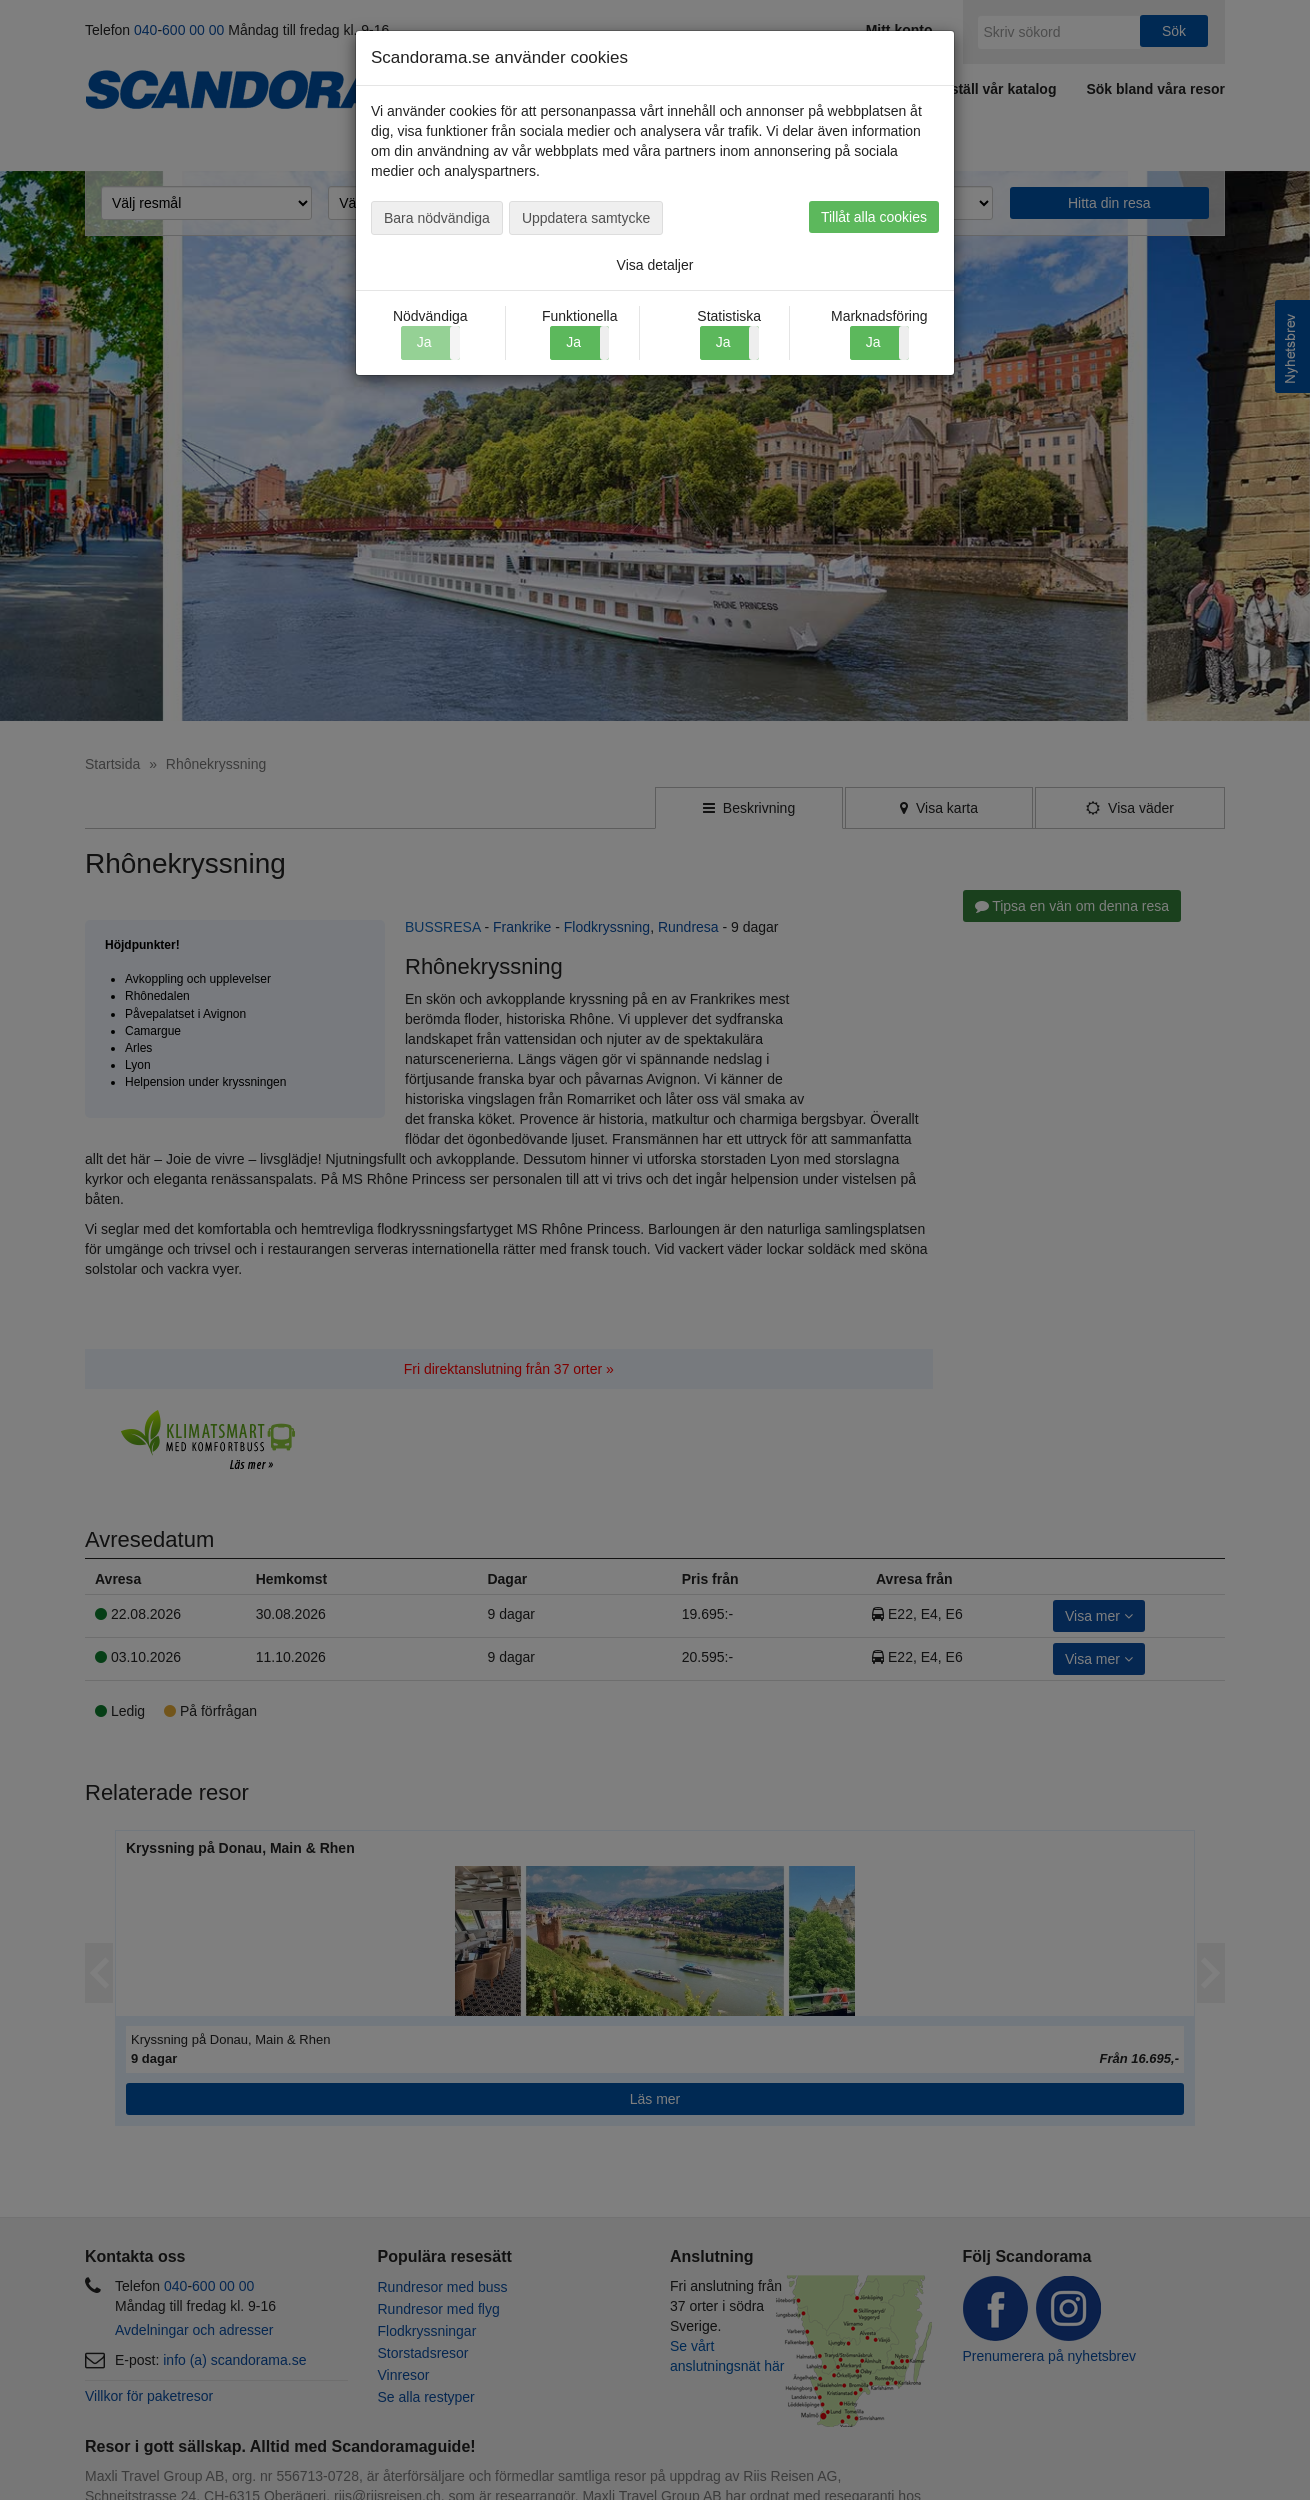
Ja (573, 342)
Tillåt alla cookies (874, 217)
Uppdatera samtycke (586, 218)
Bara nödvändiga (437, 218)
